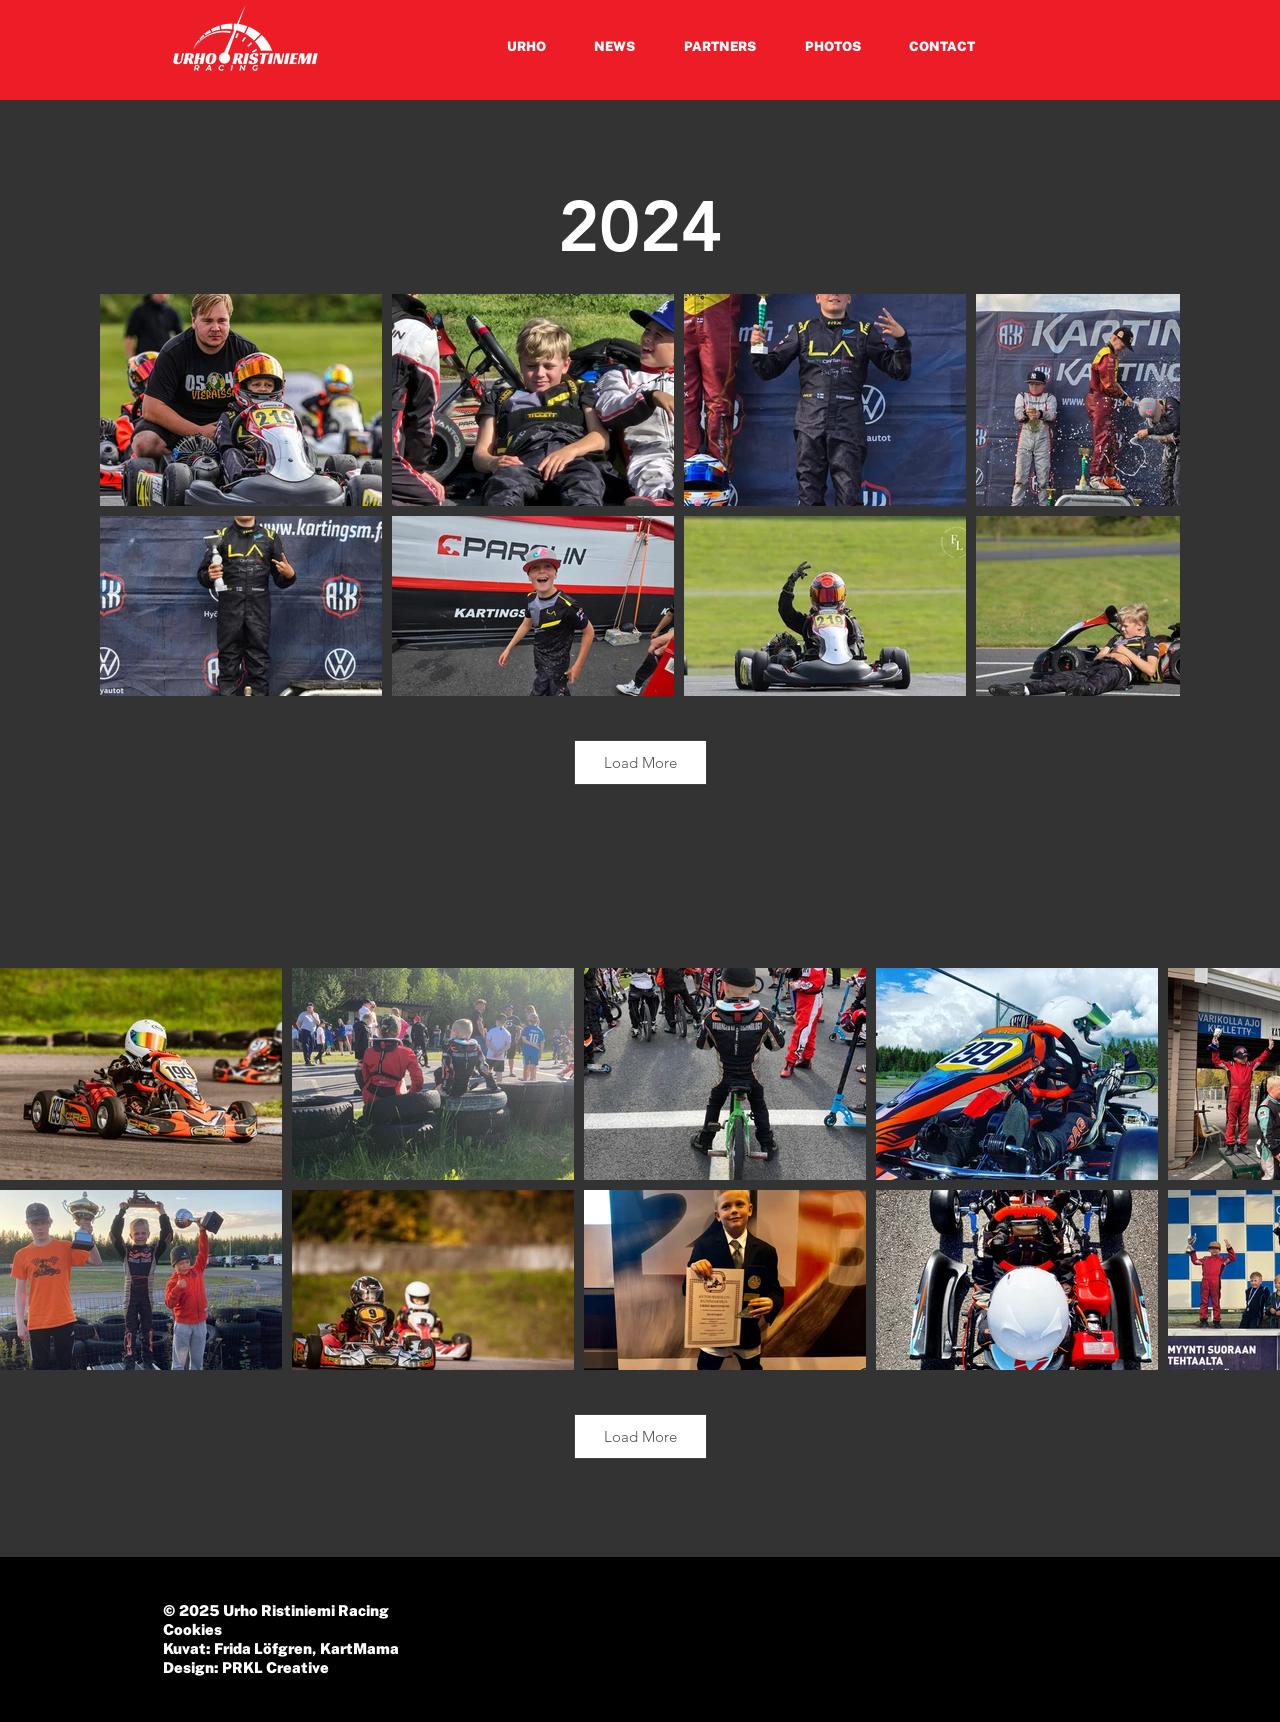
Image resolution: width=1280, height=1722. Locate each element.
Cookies (192, 1629)
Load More (640, 762)
